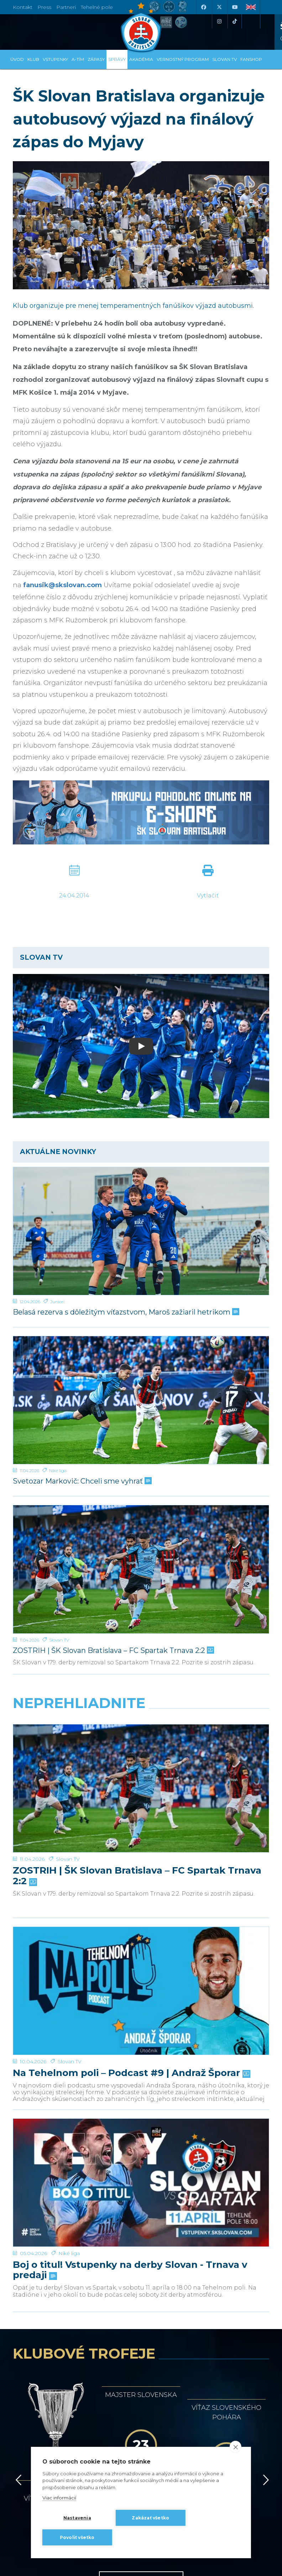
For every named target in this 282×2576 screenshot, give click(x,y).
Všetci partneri (141, 2289)
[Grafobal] (74, 2229)
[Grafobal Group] (207, 2261)
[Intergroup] (74, 2261)
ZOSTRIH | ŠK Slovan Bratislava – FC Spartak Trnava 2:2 (113, 1651)
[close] (235, 2447)
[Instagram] (219, 21)
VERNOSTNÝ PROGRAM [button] (183, 59)
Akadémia (141, 59)
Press (44, 7)
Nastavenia (77, 2517)
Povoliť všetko (77, 2537)
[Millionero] (207, 2229)
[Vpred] (264, 2058)
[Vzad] (17, 2058)
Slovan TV (59, 1640)
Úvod (17, 59)
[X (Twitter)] (219, 7)
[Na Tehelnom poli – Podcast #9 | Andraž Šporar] (141, 1799)
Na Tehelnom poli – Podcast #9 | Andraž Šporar (131, 1817)
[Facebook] (203, 7)
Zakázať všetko (150, 2517)
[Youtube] (235, 7)
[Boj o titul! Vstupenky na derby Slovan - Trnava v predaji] (141, 1863)
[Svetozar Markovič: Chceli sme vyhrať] (141, 1400)
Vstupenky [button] (55, 59)
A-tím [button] (78, 59)
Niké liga (58, 1470)
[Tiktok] (235, 21)
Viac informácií (59, 2498)
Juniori (57, 1301)
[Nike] (141, 2198)
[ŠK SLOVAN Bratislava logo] (141, 26)
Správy (117, 59)
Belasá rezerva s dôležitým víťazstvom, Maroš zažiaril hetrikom (125, 1312)
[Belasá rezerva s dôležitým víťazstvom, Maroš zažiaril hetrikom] (141, 1231)
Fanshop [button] (251, 59)
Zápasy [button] (96, 59)
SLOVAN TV (224, 59)
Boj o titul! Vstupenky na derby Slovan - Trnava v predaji (130, 1887)
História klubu (141, 2130)
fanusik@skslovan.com (62, 585)
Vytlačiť (208, 895)
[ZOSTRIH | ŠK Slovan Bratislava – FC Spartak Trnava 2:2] (141, 1569)
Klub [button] (33, 59)
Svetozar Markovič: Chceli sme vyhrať (81, 1481)
